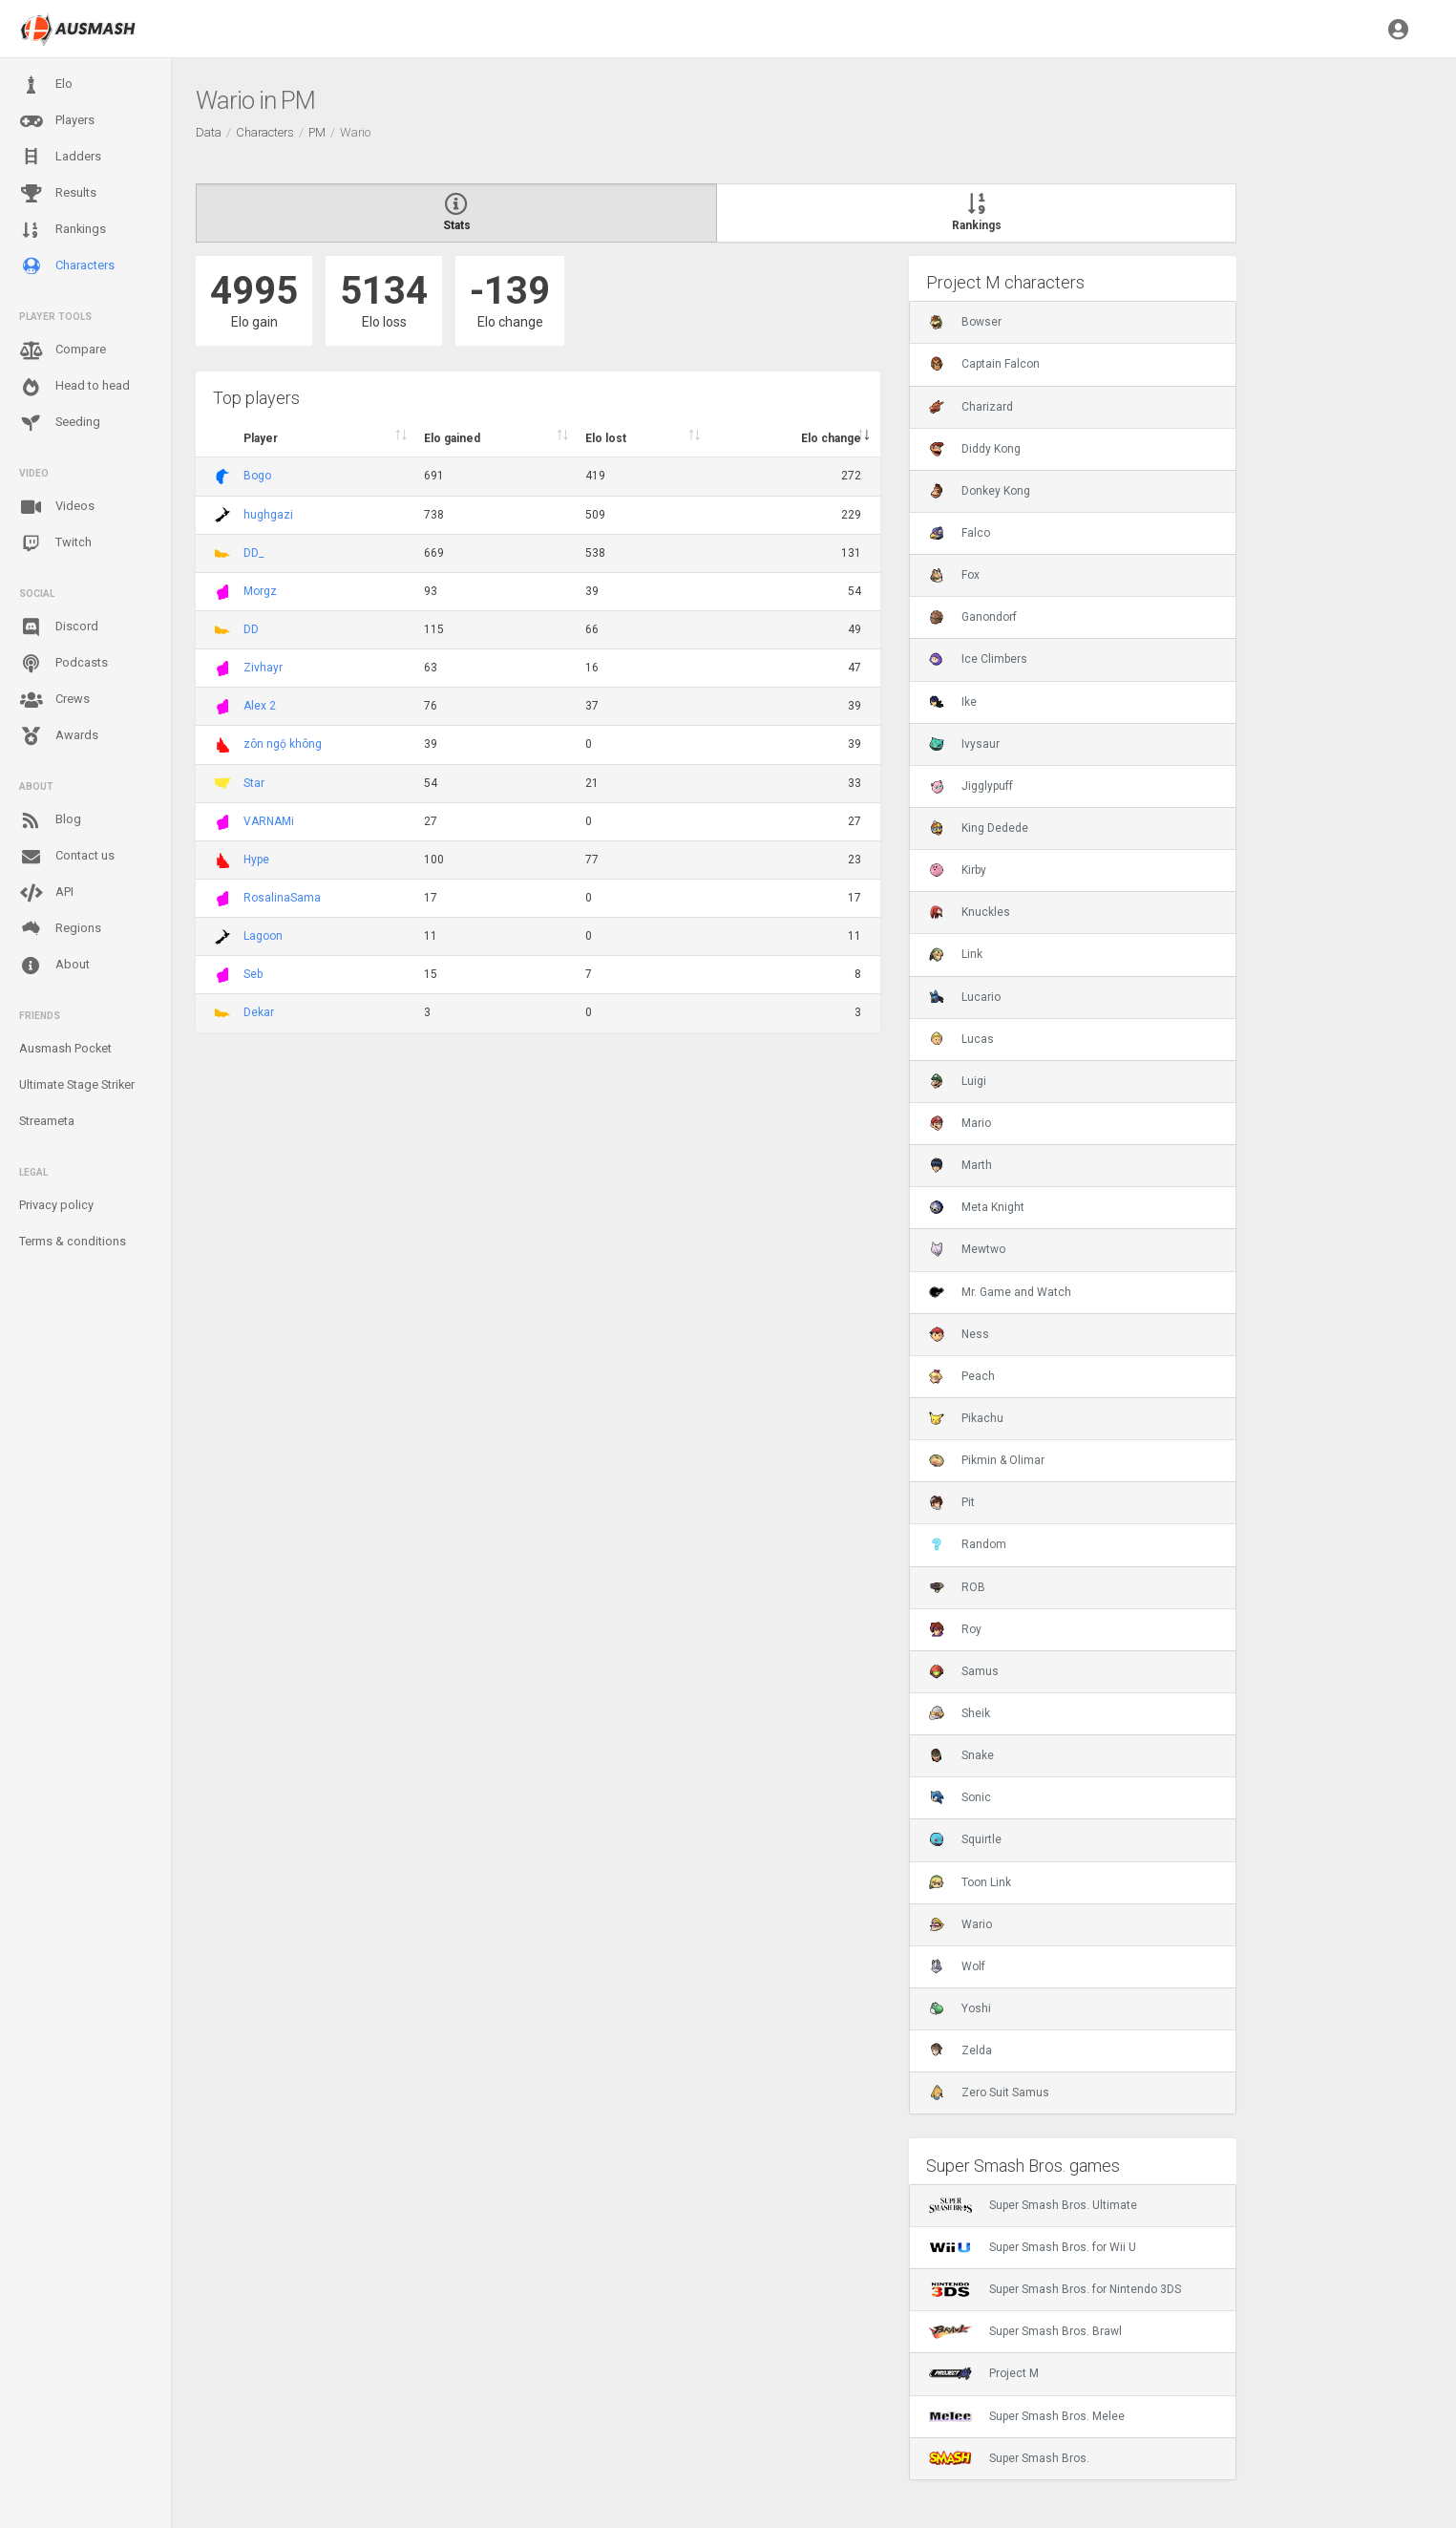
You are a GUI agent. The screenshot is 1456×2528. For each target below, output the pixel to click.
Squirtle (965, 1839)
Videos (57, 507)
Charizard (971, 406)
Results (57, 193)
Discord (58, 627)
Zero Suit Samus (989, 2092)
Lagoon (263, 936)
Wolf (957, 1966)
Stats (456, 213)
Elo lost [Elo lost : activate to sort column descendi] (605, 438)
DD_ (253, 553)
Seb (253, 974)
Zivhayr (263, 667)
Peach (962, 1376)
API (46, 893)
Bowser (965, 321)
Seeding (59, 423)
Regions (60, 929)
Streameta (46, 1121)
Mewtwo (967, 1249)
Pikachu (966, 1418)
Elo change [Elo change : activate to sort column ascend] (831, 438)
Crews (54, 700)
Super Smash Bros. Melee (1027, 2416)
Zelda (960, 2050)
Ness (959, 1334)
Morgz (260, 591)
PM (317, 132)
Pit (952, 1502)
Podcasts (63, 663)
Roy (955, 1629)
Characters (67, 266)
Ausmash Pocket (65, 1048)
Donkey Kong (979, 491)
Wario (960, 1924)
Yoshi (960, 2008)
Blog (50, 820)
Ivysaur (964, 744)
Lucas (961, 1039)
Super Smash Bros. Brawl (1025, 2331)
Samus (964, 1671)
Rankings (62, 230)
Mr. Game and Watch (1000, 1292)
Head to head (74, 386)
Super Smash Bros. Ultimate (1033, 2205)
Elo (46, 85)
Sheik (959, 1713)
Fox (954, 575)
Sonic (960, 1797)
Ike (953, 702)
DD (251, 629)
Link (955, 954)
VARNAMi (268, 821)
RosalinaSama (282, 897)
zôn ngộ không (282, 744)
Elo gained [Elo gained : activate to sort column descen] (452, 438)
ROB (957, 1587)
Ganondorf (973, 617)
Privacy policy (56, 1205)
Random (967, 1544)
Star (253, 783)
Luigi (957, 1081)
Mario (960, 1123)
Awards (58, 736)
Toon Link (970, 1882)
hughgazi (268, 514)
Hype (256, 859)
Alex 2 (259, 705)
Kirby (957, 870)
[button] (1398, 28)
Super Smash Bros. (1009, 2458)
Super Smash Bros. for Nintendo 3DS (1055, 2289)
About (54, 965)
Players (57, 121)
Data (209, 132)
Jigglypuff (971, 786)
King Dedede (978, 828)
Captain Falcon (984, 364)
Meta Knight (976, 1207)
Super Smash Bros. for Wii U (1032, 2247)
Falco (959, 533)
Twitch (55, 543)
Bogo (257, 475)
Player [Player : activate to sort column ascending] (260, 438)
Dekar (258, 1012)
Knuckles (969, 912)
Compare (62, 350)
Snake (961, 1755)
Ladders (60, 157)
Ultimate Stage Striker (77, 1084)
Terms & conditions (72, 1241)
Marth (960, 1165)
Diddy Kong (975, 449)
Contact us (67, 856)
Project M (984, 2373)
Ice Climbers (978, 659)
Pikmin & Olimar (987, 1460)
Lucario (965, 997)
